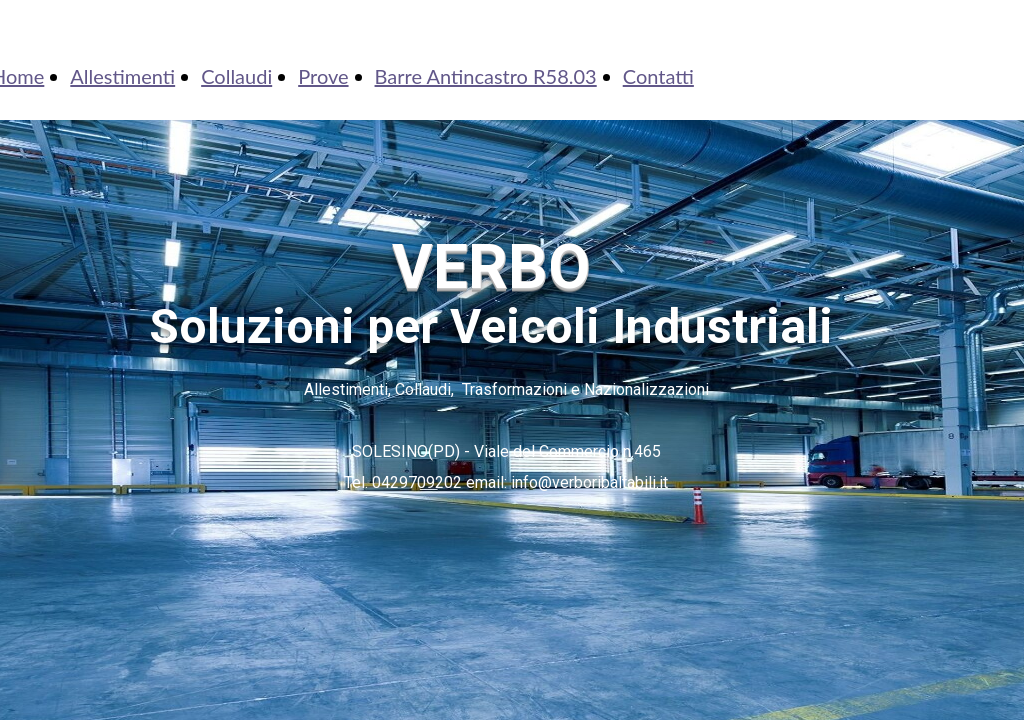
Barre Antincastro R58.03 (486, 76)
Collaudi (236, 76)
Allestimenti (122, 76)
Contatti (658, 76)
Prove (323, 76)
